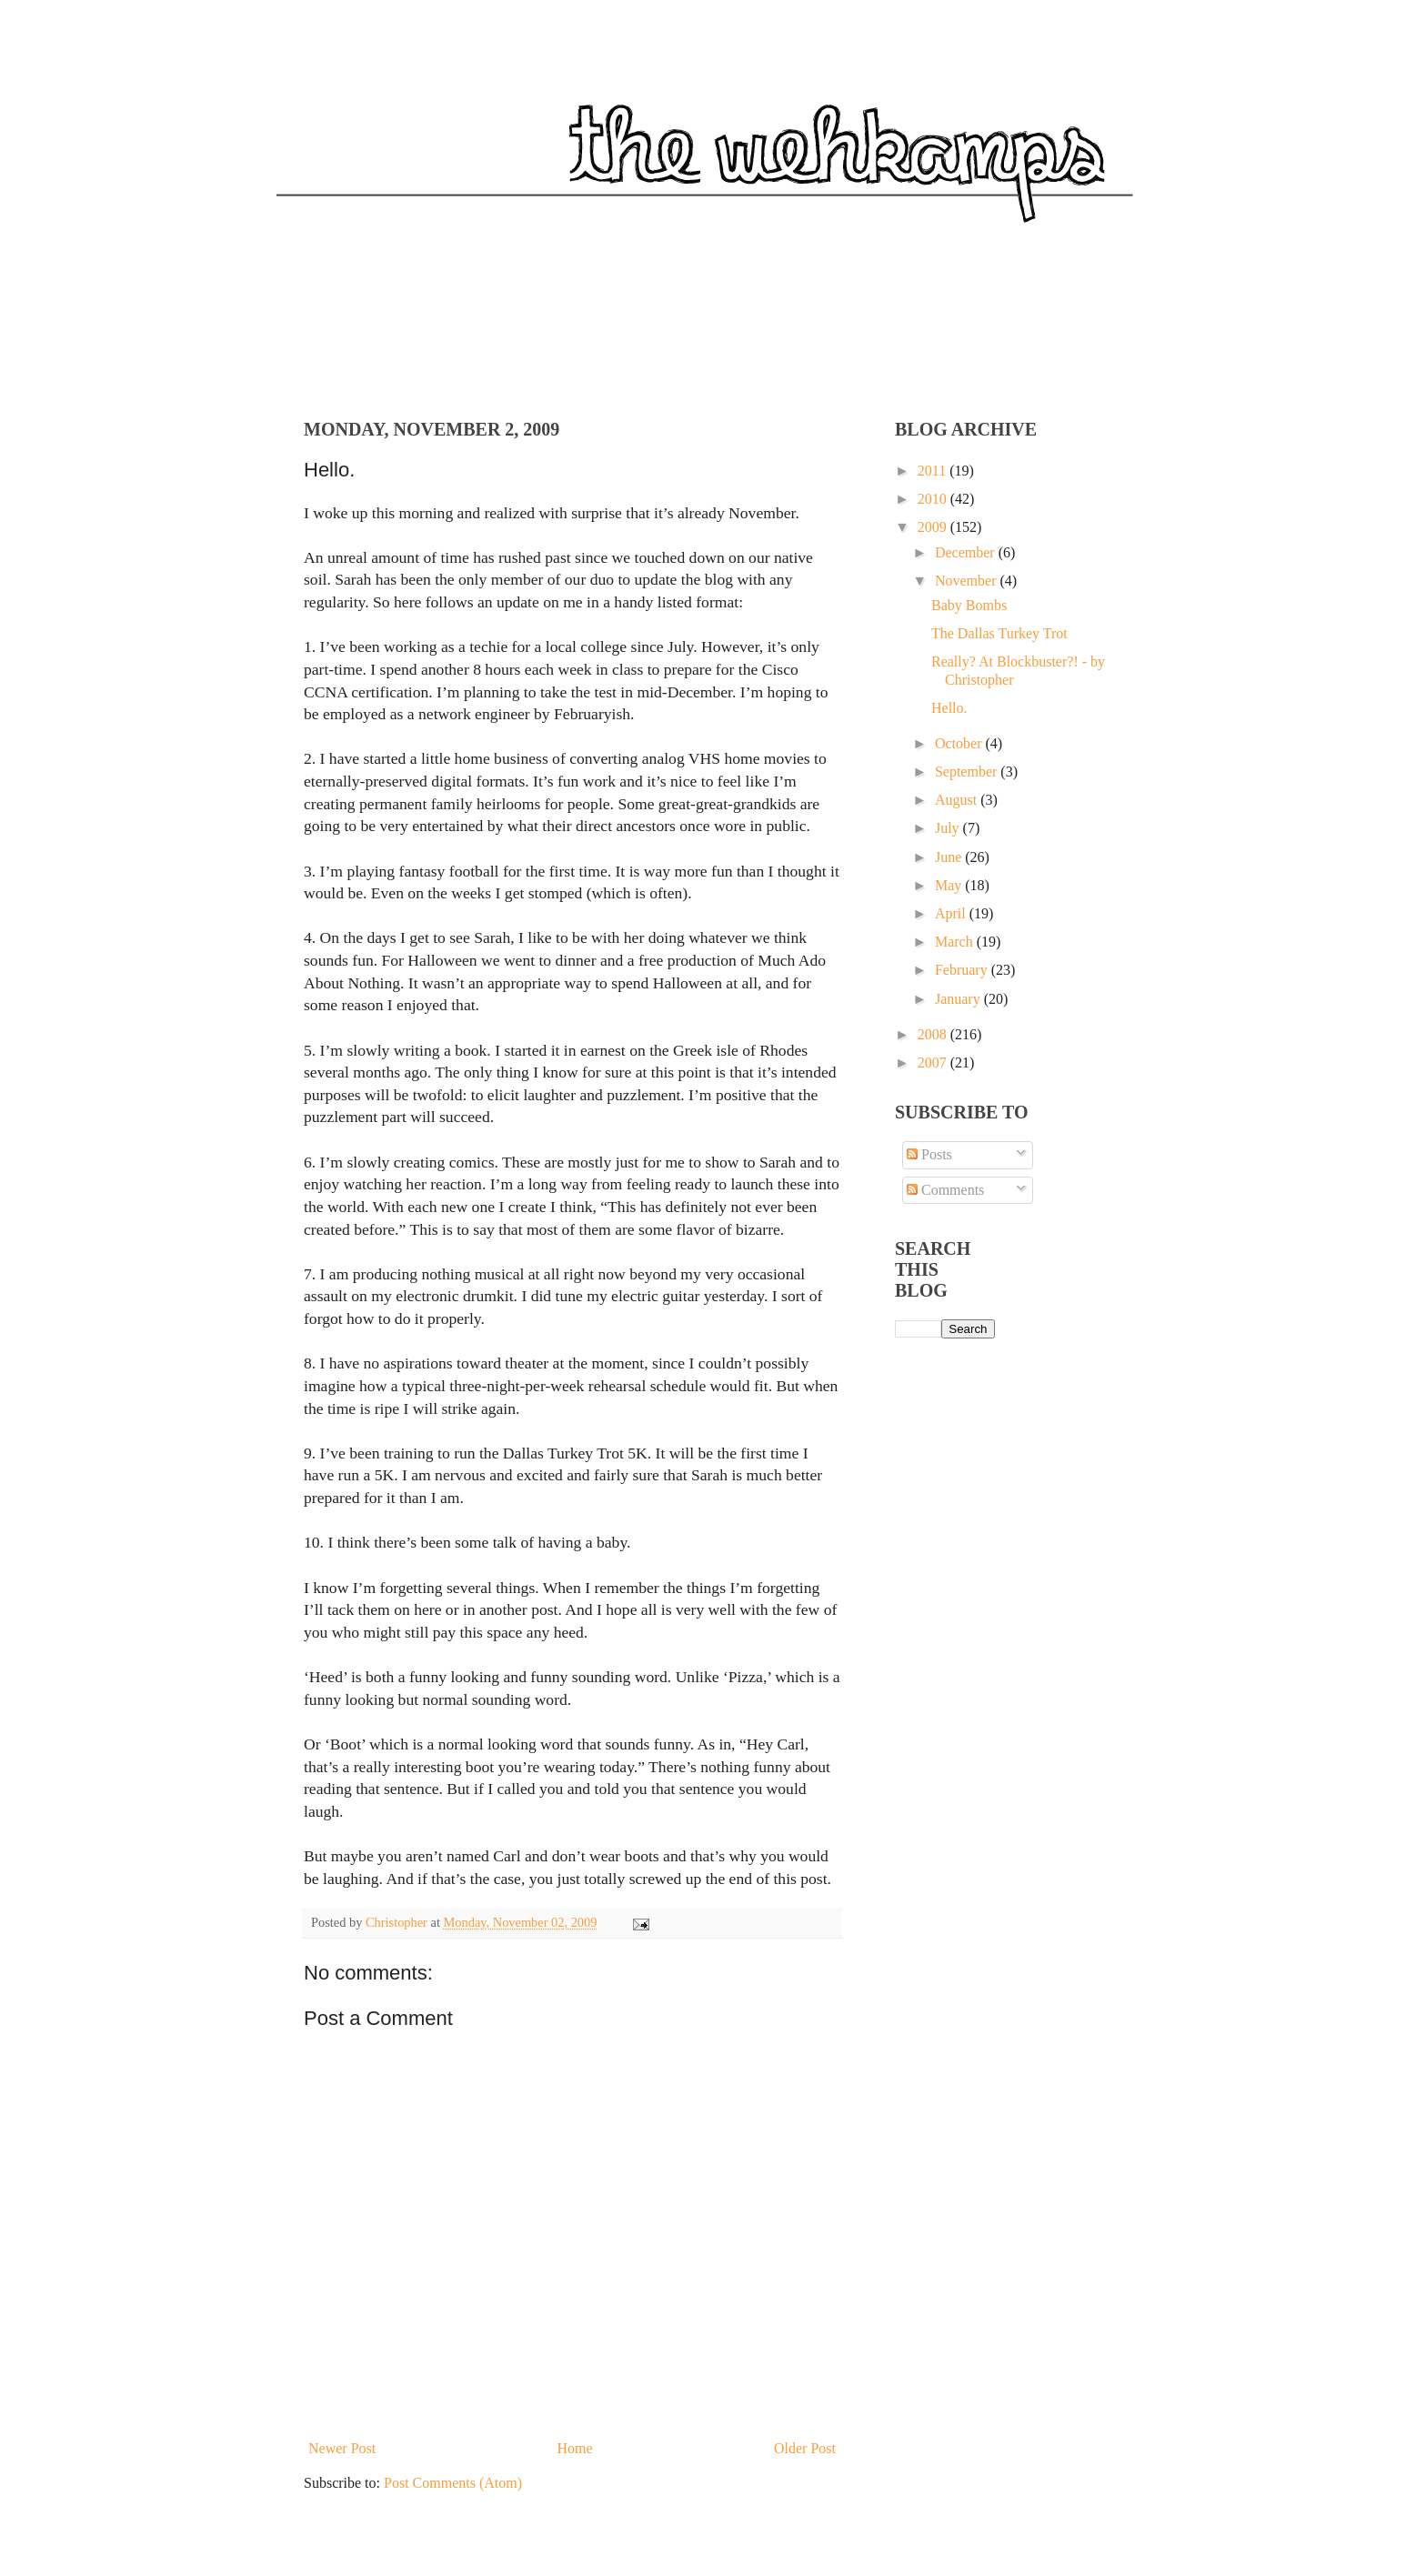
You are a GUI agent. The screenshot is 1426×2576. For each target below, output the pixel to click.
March (956, 941)
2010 (934, 498)
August (957, 799)
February (963, 969)
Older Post (805, 2448)
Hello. (949, 708)
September (967, 771)
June (950, 857)
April (952, 913)
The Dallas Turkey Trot (999, 633)
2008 (934, 1034)
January (959, 999)
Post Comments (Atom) (453, 2483)
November (967, 580)
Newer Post (342, 2448)
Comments (945, 1190)
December (967, 552)
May (950, 885)
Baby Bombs (969, 605)
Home (575, 2448)
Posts (929, 1154)
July (949, 828)
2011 (933, 470)
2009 (934, 527)
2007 (934, 1062)
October (960, 743)
